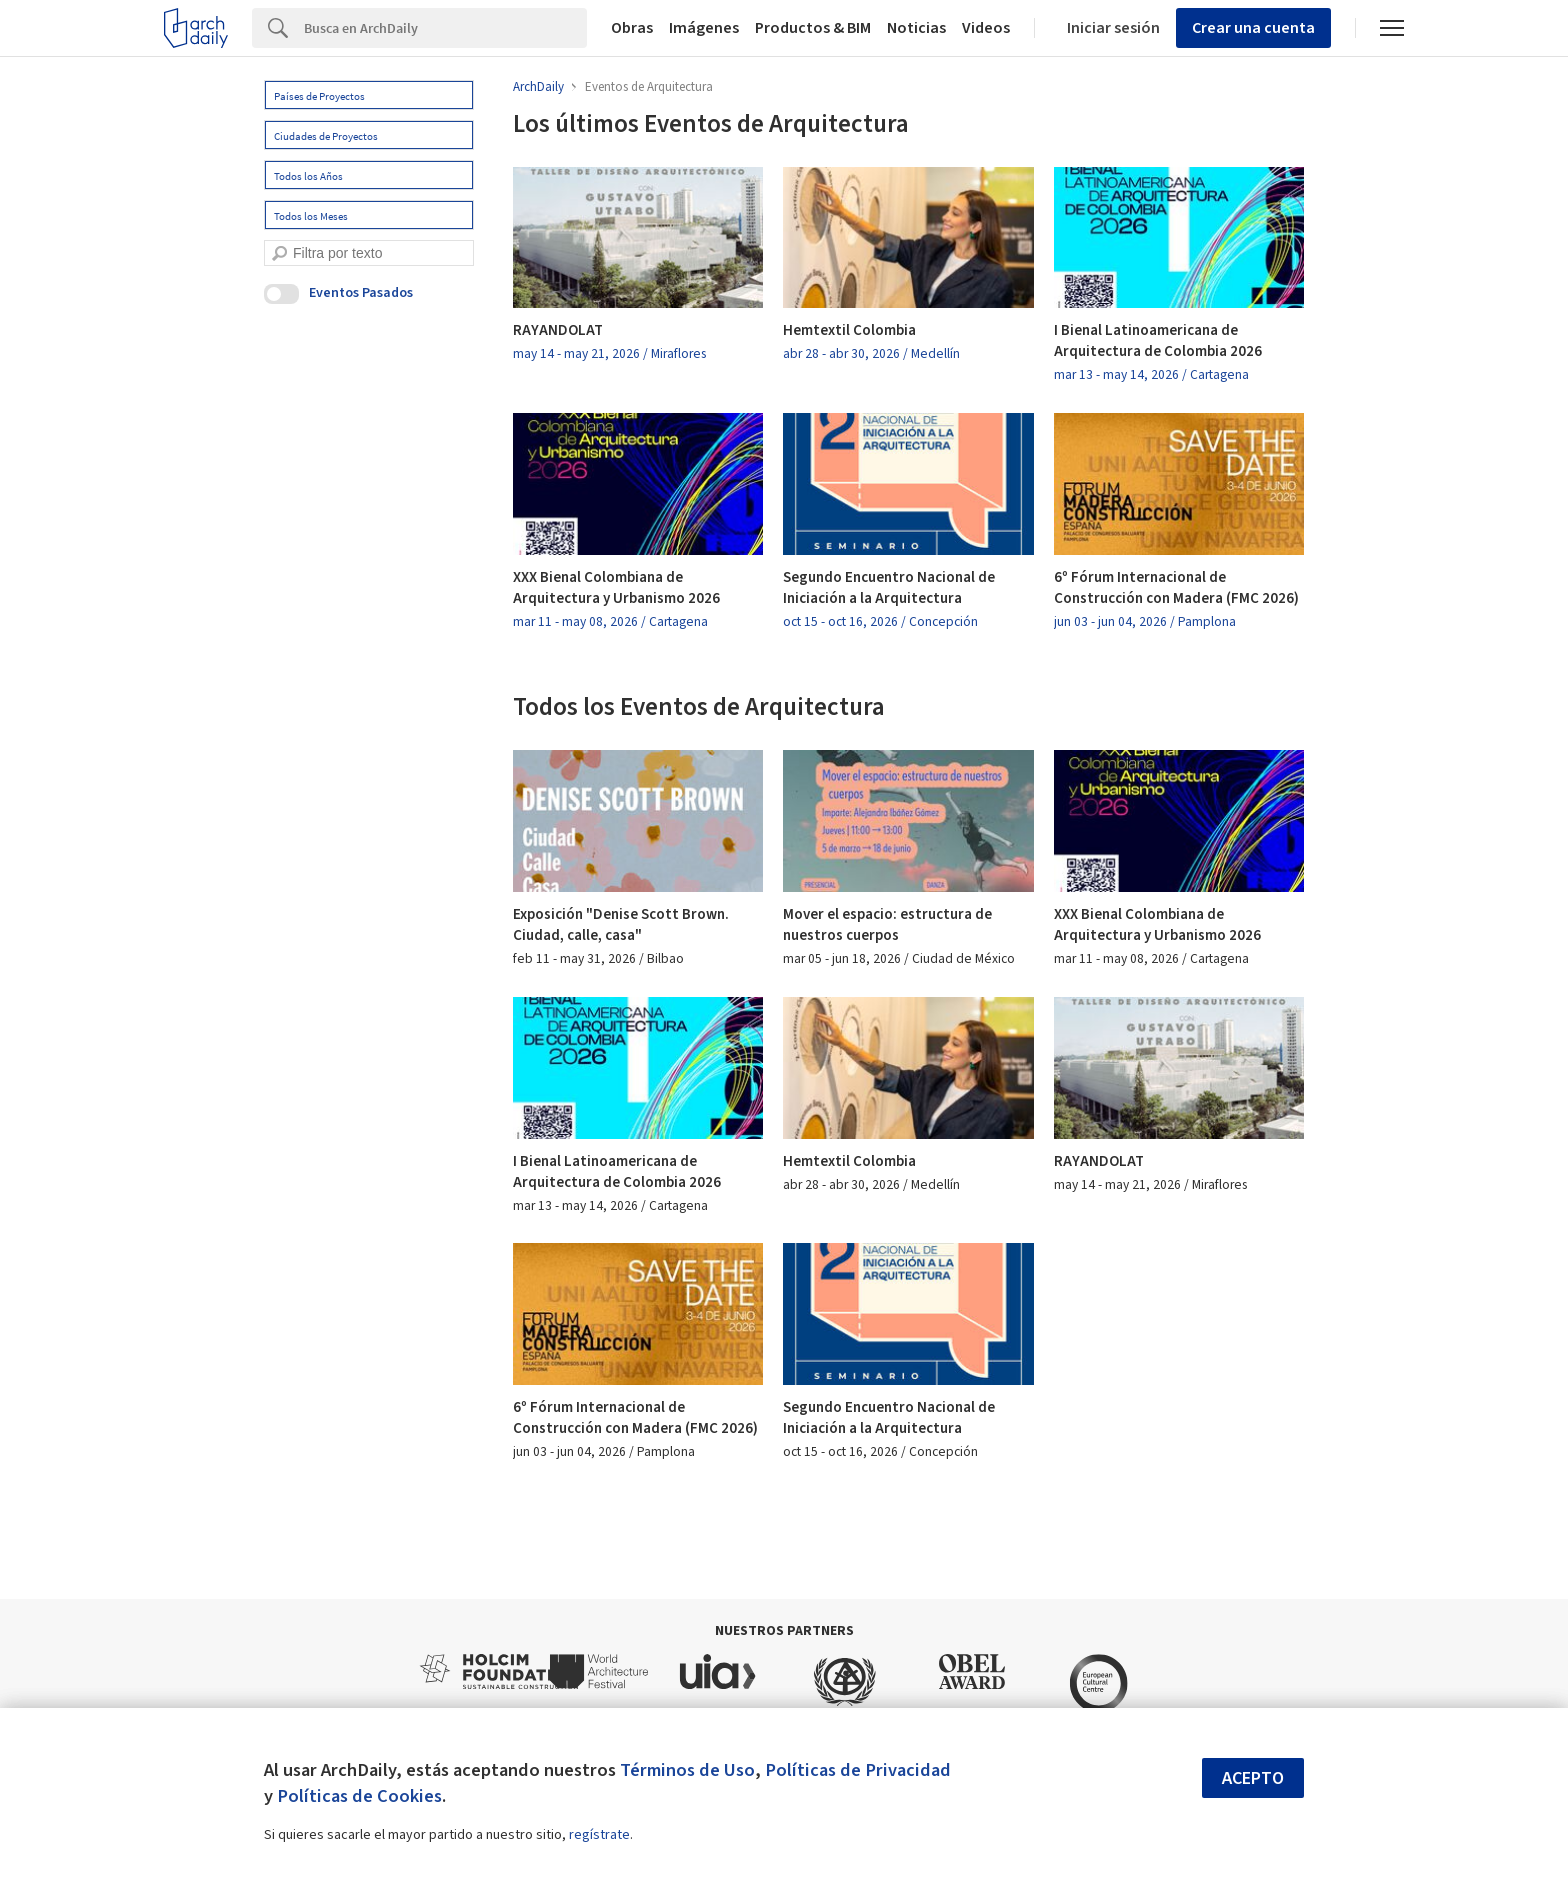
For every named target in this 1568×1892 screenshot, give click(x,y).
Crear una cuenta (1253, 28)
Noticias (916, 28)
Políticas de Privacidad (858, 1770)
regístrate (599, 1835)
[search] (279, 253)
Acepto (1253, 1778)
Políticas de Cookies (359, 1796)
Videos (986, 28)
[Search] (445, 28)
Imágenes (704, 28)
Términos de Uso (687, 1770)
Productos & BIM (813, 28)
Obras (632, 28)
